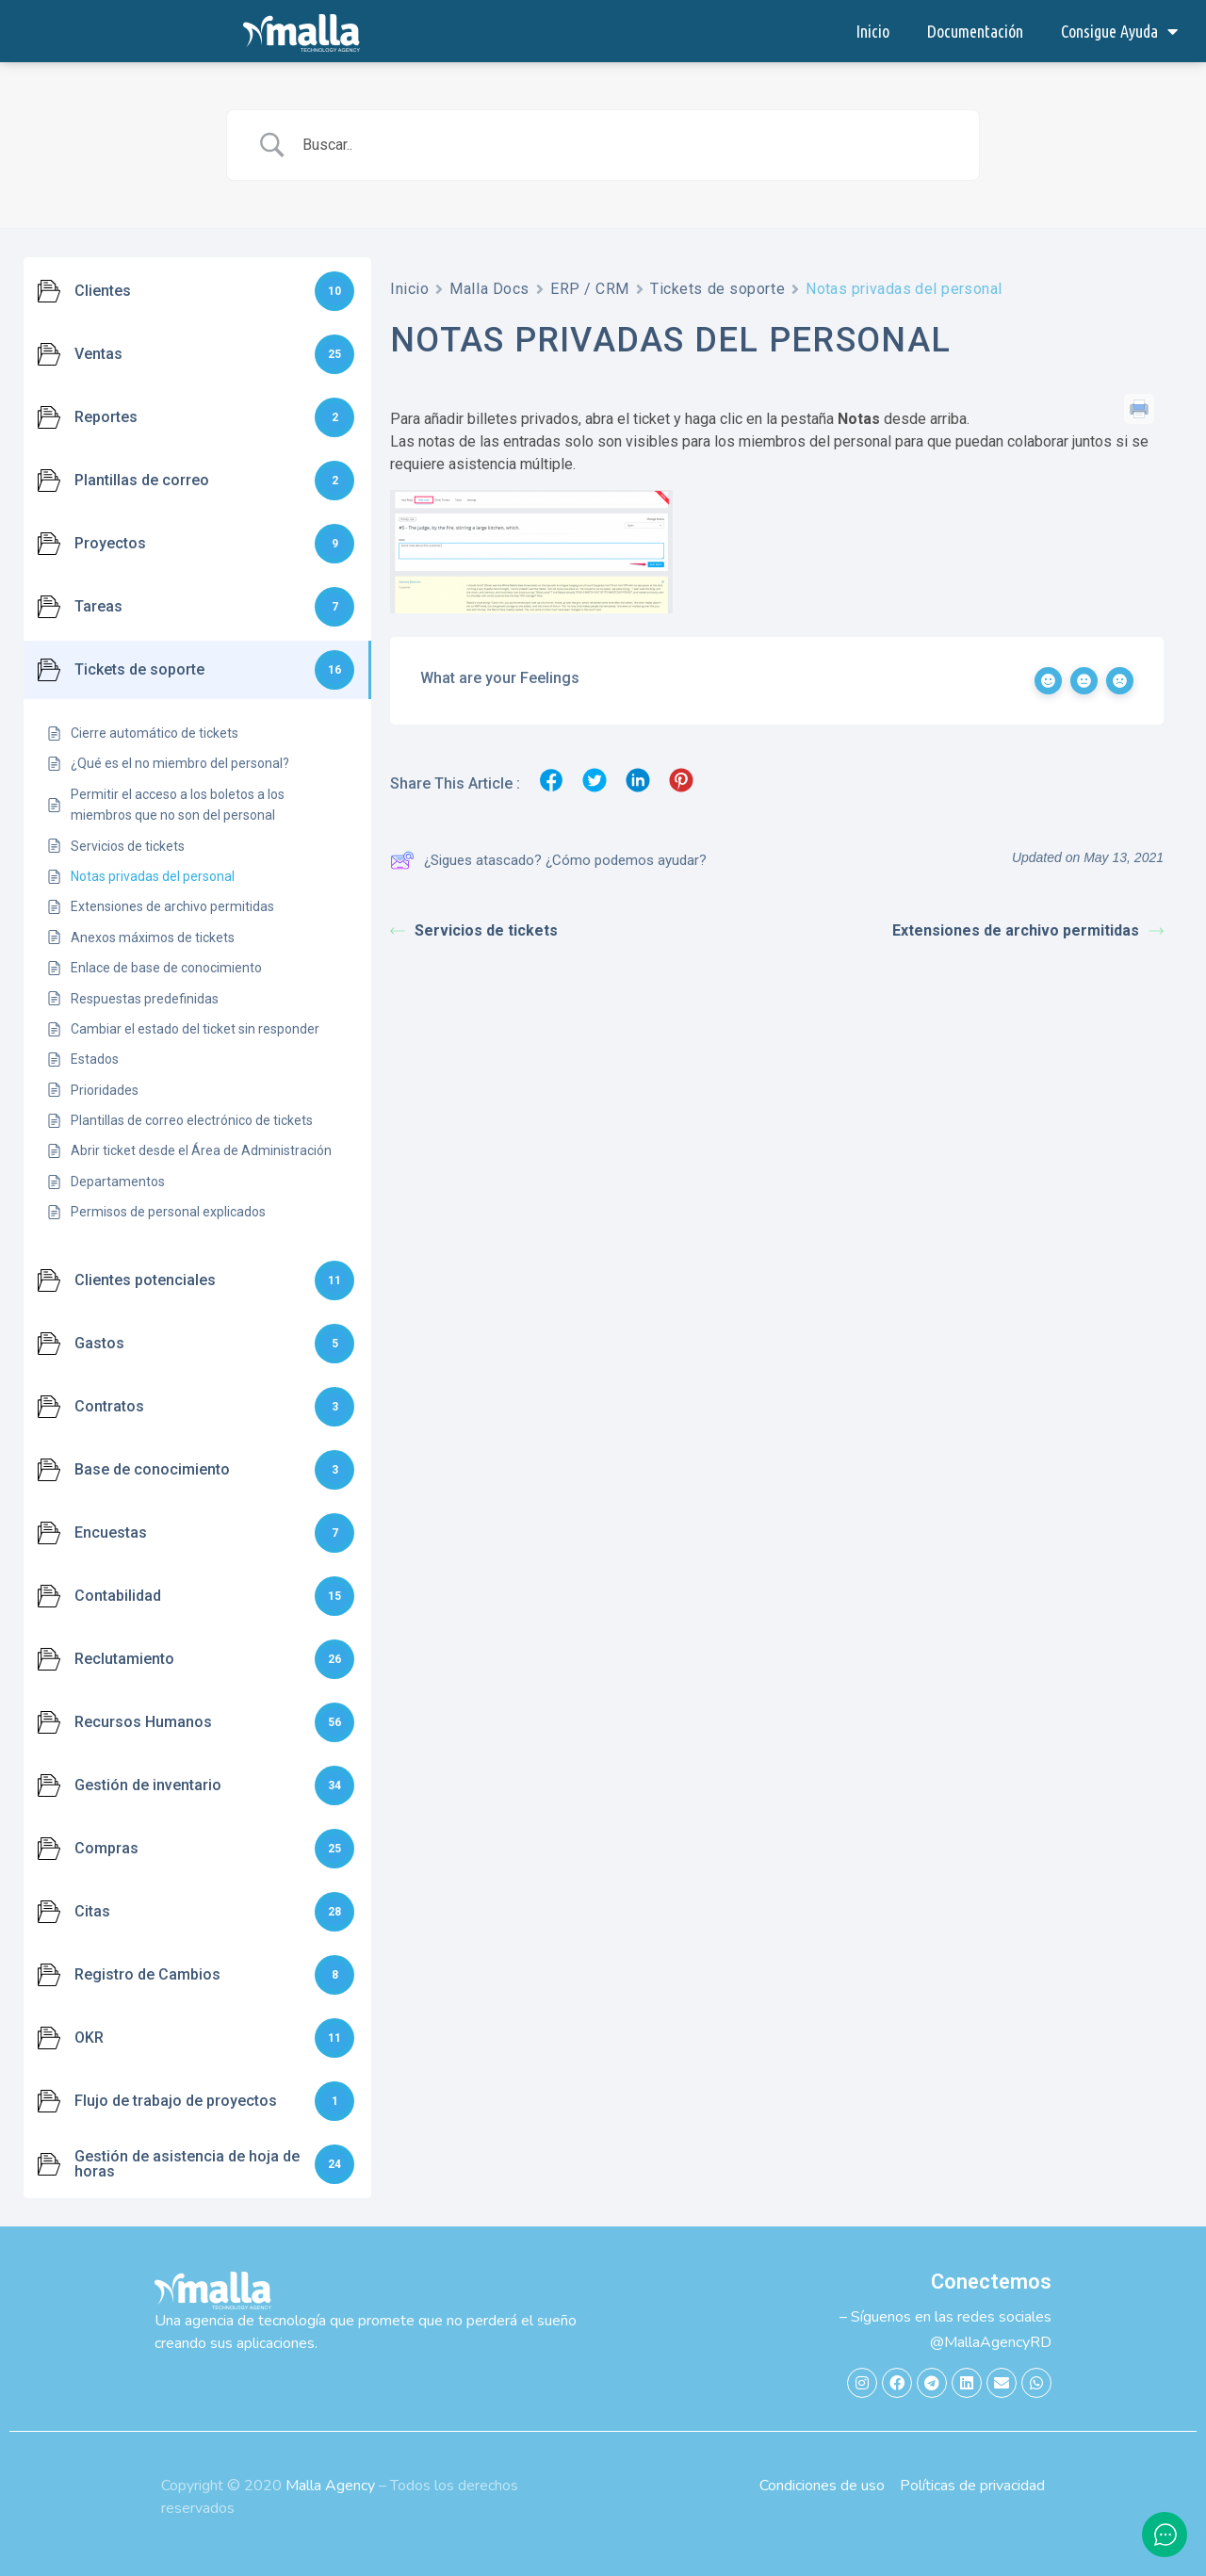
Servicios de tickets (474, 930)
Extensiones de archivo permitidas (1028, 930)
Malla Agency (330, 2485)
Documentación (975, 31)
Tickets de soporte (717, 289)
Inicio (872, 31)
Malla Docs (489, 289)
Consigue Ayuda (1119, 31)
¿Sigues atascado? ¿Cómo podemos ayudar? (548, 860)
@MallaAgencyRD (990, 2342)
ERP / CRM (589, 289)
